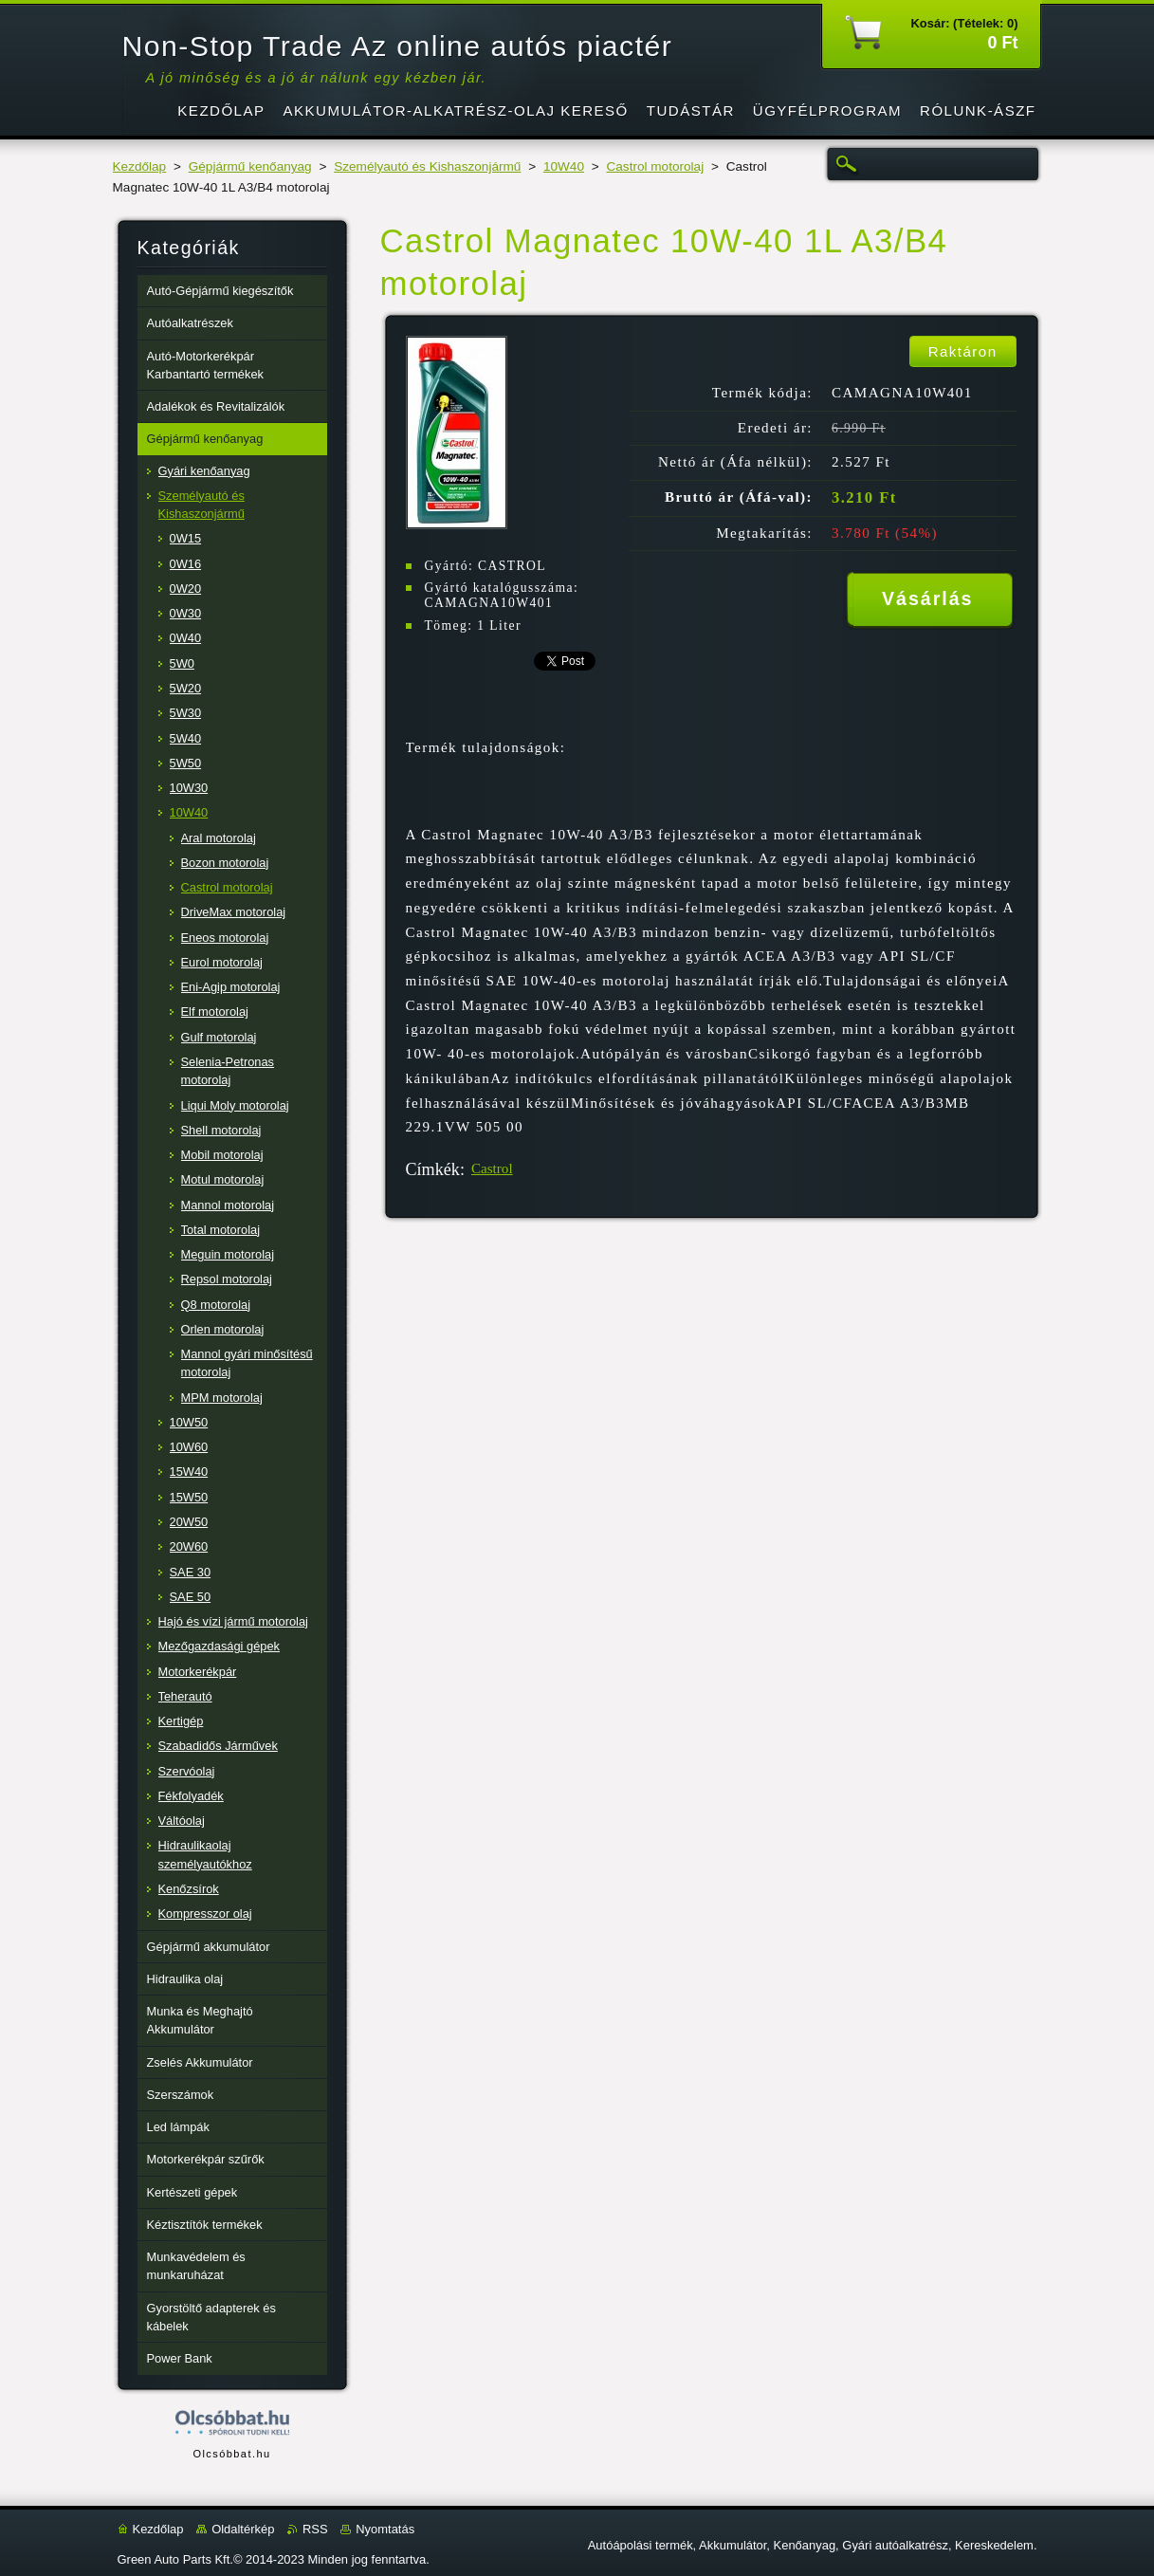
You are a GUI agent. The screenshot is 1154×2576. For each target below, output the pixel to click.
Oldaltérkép (242, 2529)
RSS (315, 2529)
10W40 (563, 166)
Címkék (433, 1169)
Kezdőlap (140, 166)
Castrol (492, 1168)
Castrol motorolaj (655, 166)
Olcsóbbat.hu (231, 2453)
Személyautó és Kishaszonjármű (427, 166)
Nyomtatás (385, 2529)
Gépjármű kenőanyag (250, 166)
